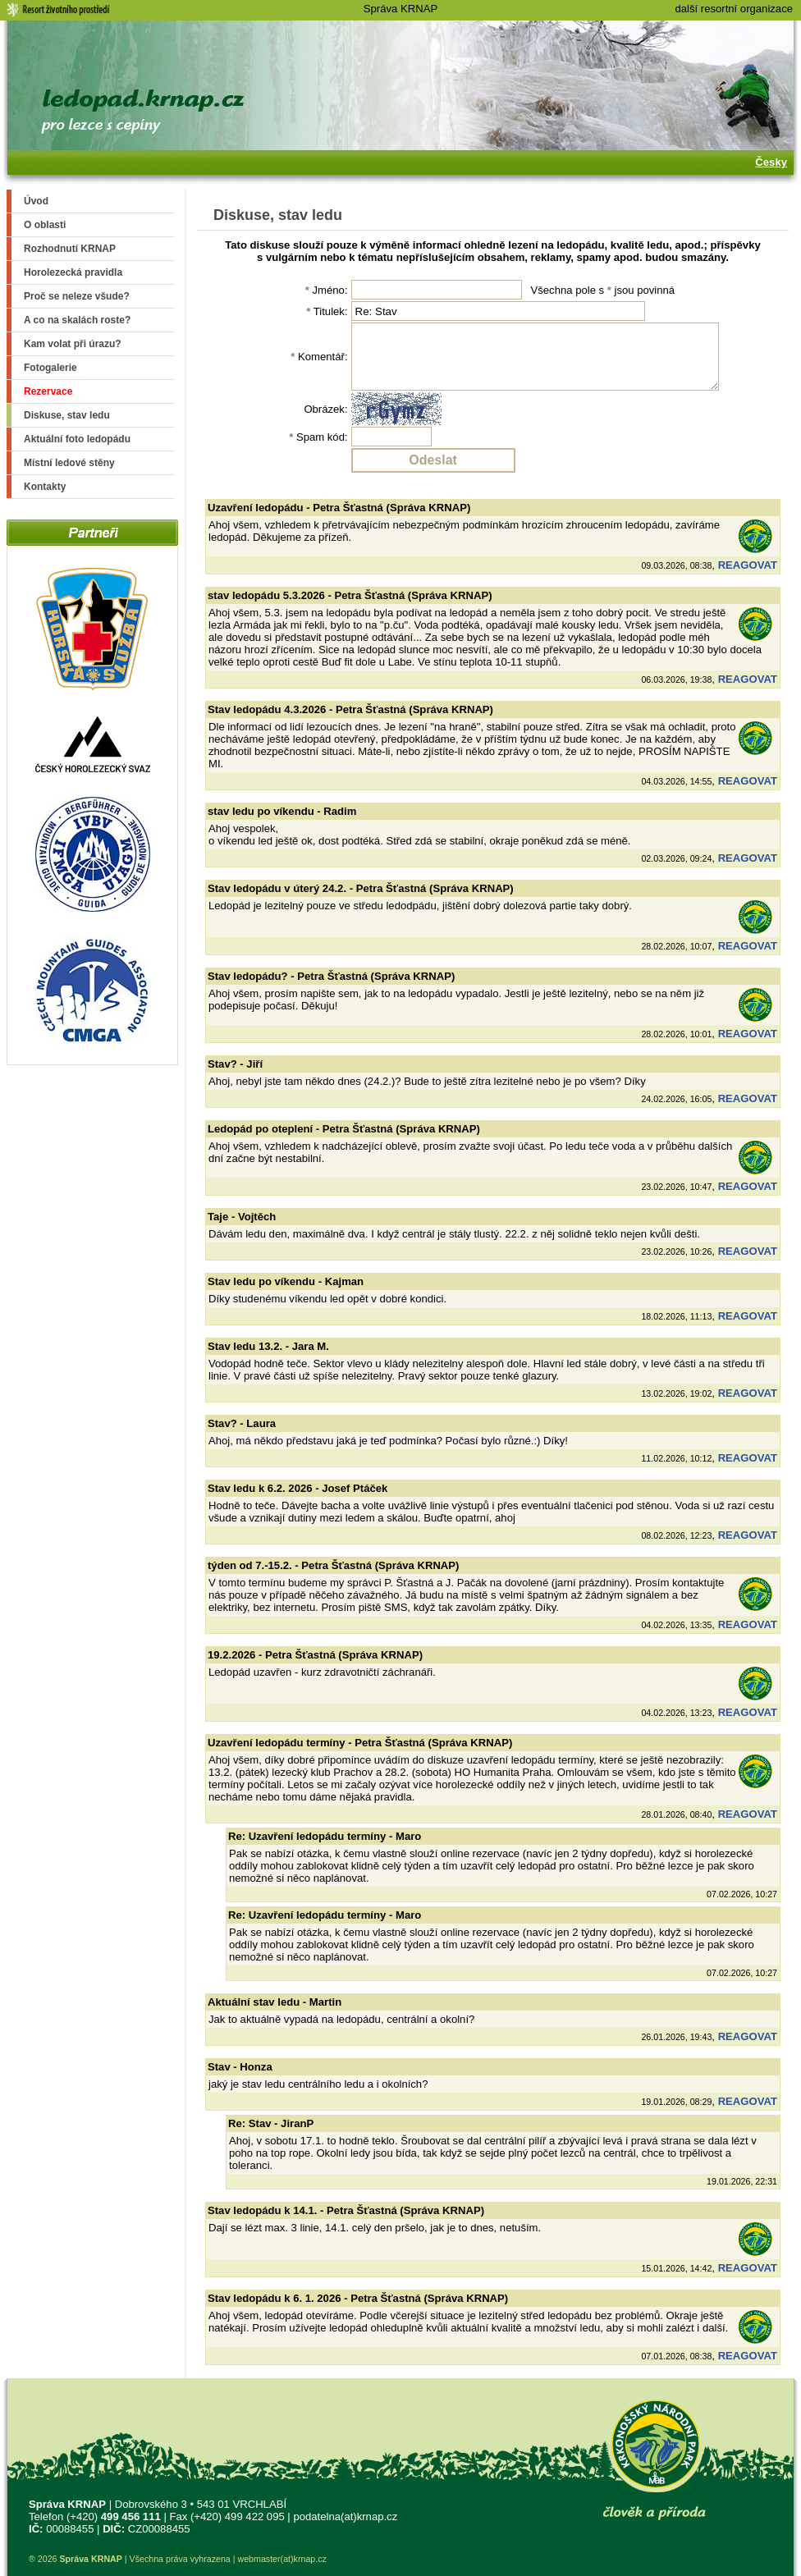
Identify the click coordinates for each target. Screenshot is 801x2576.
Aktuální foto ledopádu (77, 439)
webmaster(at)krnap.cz (281, 2559)
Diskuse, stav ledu (67, 415)
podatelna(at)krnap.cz (345, 2516)
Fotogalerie (50, 367)
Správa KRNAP (400, 8)
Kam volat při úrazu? (72, 344)
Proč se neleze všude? (77, 296)
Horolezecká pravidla (73, 272)
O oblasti (45, 225)
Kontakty (45, 486)
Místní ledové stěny (69, 463)
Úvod (36, 201)
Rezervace (48, 391)
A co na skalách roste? (77, 320)
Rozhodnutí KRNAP (70, 248)
